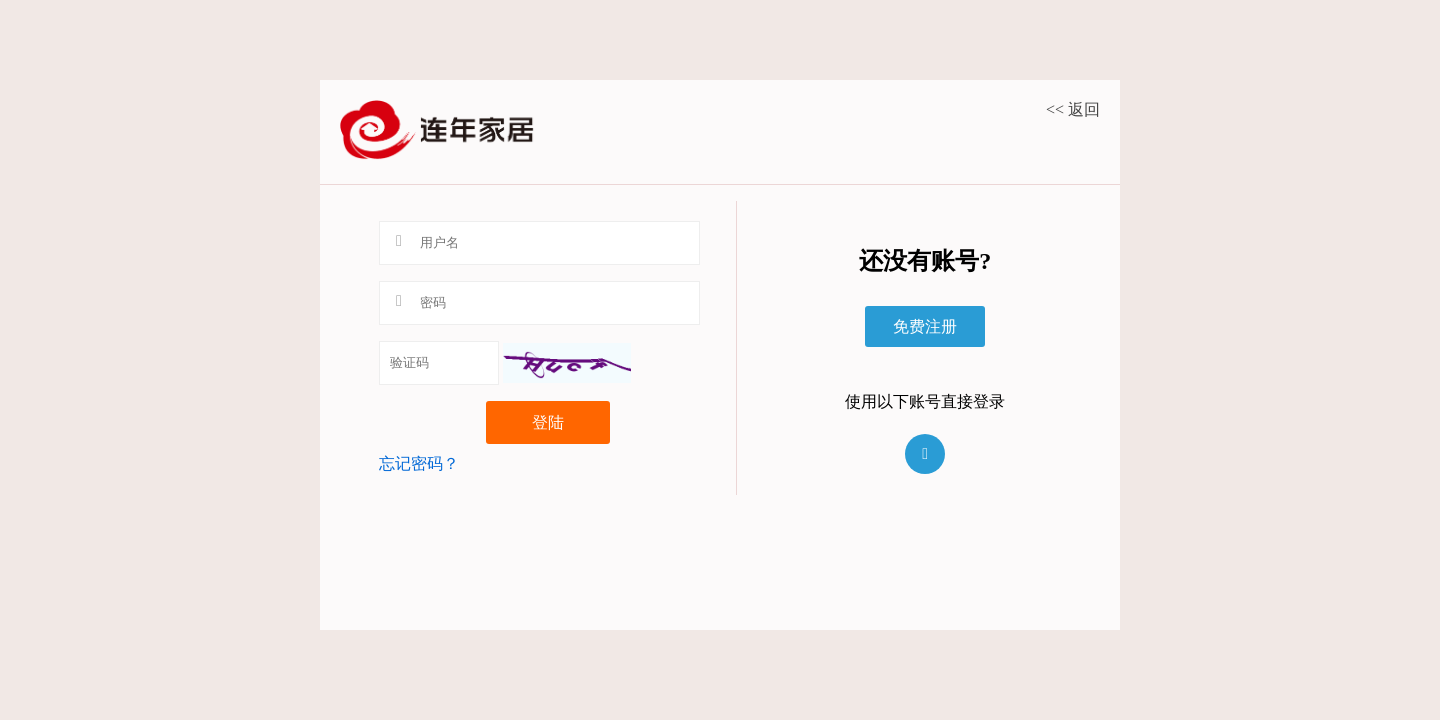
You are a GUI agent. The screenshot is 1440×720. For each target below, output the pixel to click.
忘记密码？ (419, 463)
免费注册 (925, 326)
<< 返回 (1073, 109)
